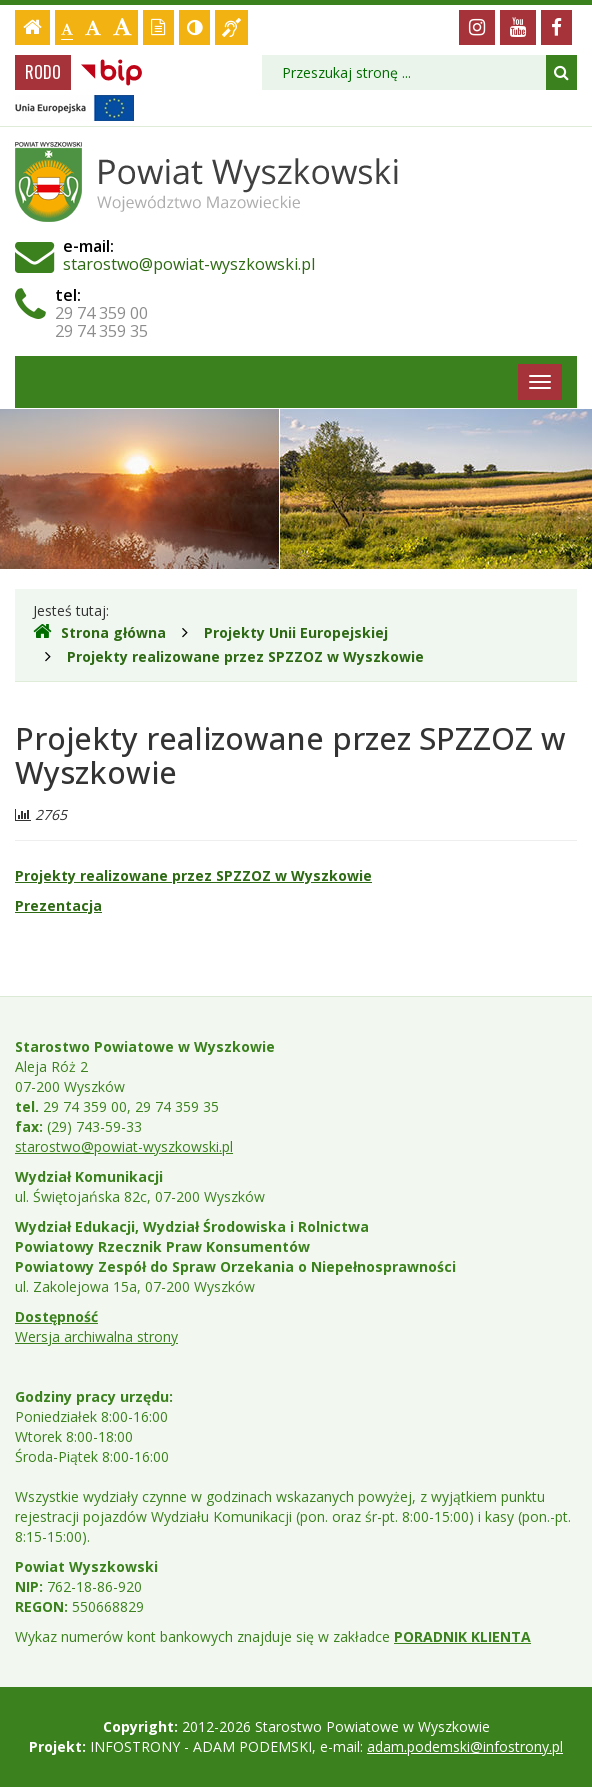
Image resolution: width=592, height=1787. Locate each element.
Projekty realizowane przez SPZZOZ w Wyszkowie (245, 656)
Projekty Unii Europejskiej (296, 632)
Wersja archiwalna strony (96, 1336)
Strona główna (99, 632)
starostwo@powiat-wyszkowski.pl (189, 264)
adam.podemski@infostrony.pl (465, 1746)
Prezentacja (58, 905)
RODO (43, 72)
